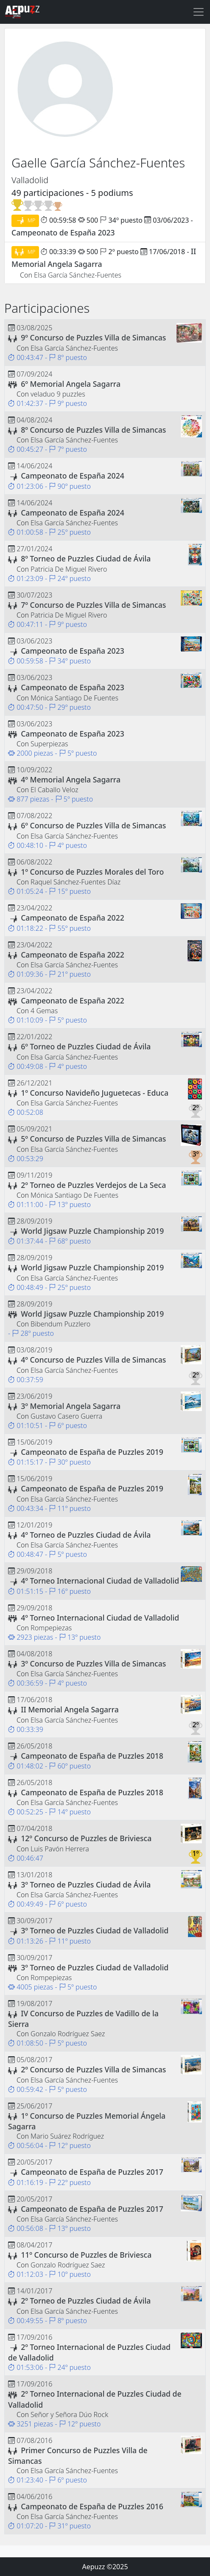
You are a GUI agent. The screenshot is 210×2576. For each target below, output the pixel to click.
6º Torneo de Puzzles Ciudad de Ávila (86, 1046)
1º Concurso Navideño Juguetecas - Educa (94, 1093)
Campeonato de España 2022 (72, 918)
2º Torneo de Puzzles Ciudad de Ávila (86, 2300)
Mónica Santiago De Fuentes (74, 698)
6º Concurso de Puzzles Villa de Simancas (93, 825)
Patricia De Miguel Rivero (69, 569)
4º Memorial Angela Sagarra (70, 779)
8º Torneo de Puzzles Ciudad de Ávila (86, 558)
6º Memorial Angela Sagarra (70, 384)
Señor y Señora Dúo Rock (69, 2414)
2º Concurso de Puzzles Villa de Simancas (93, 2069)
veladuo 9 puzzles (58, 394)
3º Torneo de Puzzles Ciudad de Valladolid (94, 1930)
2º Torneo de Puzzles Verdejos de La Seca (93, 1185)
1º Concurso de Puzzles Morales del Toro (92, 872)
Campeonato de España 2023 (63, 232)
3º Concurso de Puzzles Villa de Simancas (93, 1663)
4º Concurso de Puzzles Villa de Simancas (93, 1360)
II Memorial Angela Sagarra (70, 1709)
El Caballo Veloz (54, 789)
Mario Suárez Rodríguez (67, 2136)
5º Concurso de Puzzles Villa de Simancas (93, 1139)
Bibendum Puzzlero (60, 1324)
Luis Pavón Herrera (60, 1848)
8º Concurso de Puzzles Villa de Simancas (93, 430)
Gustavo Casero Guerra (66, 1416)
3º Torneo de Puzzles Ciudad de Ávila (86, 1884)
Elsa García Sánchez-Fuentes (77, 275)
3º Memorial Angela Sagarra (70, 1406)
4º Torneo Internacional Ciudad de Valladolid (100, 1581)
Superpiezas (49, 743)
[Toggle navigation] (198, 12)
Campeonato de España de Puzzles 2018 (92, 1756)
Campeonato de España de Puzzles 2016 (92, 2506)
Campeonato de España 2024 (72, 475)
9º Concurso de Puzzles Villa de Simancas (93, 337)
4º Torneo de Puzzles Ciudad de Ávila (86, 1535)
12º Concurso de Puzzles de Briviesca (86, 1838)
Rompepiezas (51, 1627)
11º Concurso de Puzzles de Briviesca (86, 2255)
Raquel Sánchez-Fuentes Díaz (75, 882)
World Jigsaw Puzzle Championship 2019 (92, 1231)
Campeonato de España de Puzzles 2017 (92, 2172)
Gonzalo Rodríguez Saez (68, 2033)
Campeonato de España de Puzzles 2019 (92, 1452)
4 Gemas (44, 1010)
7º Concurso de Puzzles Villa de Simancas (93, 605)
